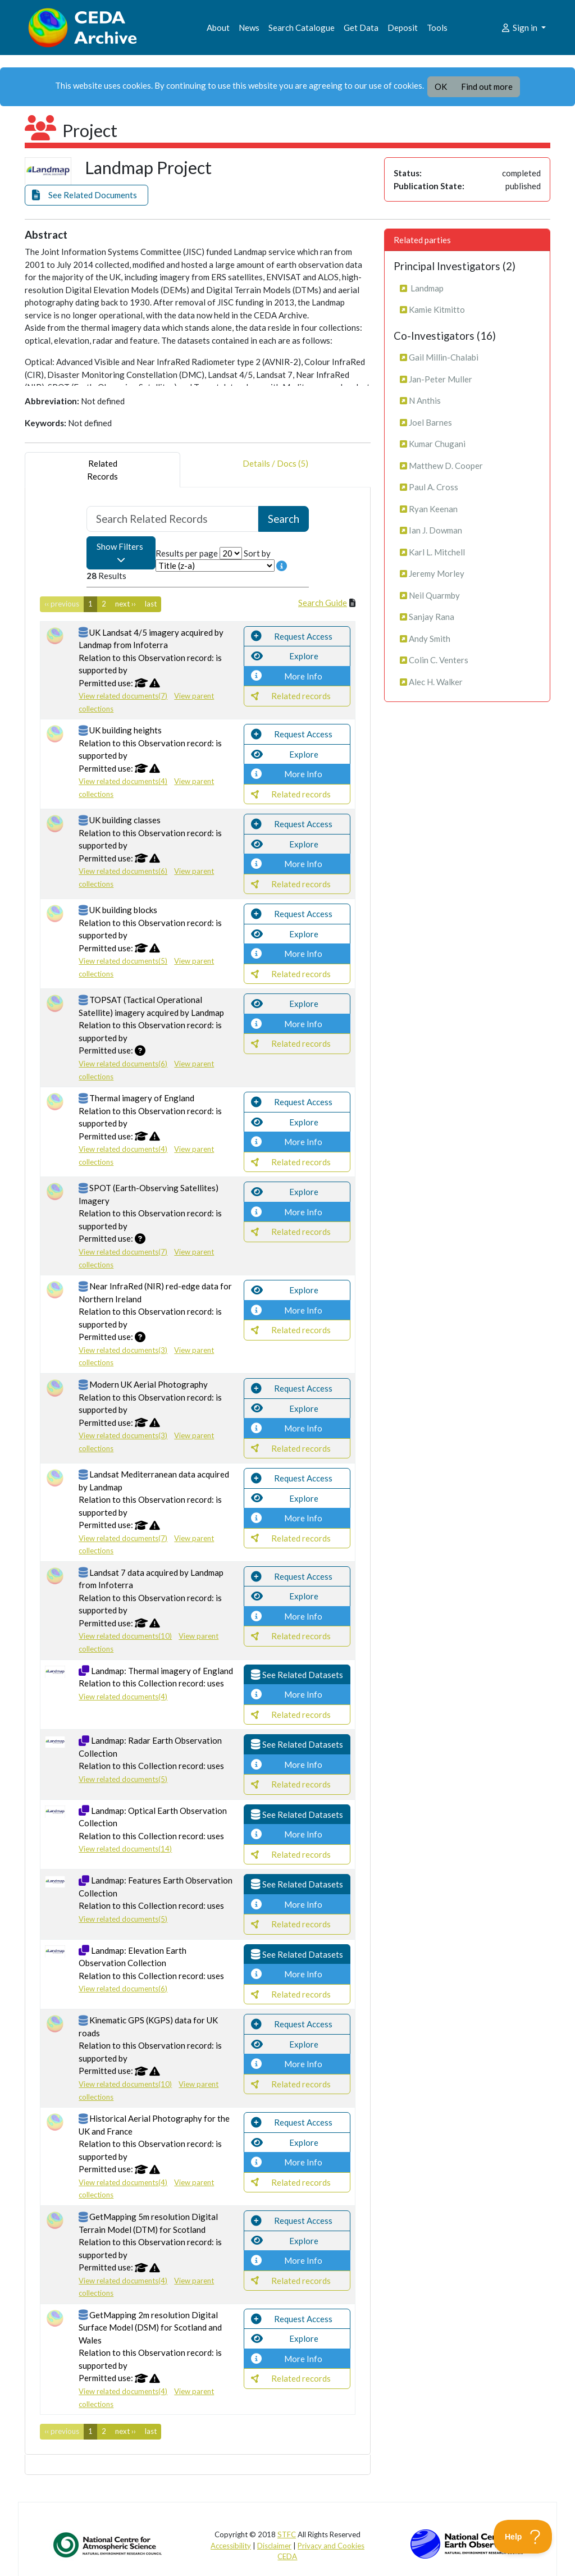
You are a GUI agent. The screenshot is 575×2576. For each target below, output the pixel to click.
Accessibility (231, 2545)
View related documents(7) (123, 695)
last (151, 603)
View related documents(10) (125, 1635)
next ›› (125, 603)
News (249, 27)
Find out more (487, 86)
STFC (286, 2534)
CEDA (287, 2556)
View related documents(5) (123, 960)
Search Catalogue (301, 27)
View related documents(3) (123, 1350)
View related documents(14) (125, 1848)
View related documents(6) (123, 871)
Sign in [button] (519, 27)
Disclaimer (274, 2545)
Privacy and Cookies (331, 2545)
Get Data (361, 27)
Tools (437, 27)
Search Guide (322, 603)
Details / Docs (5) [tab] (275, 469)
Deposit (402, 27)
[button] (86, 195)
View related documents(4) (123, 781)
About (218, 27)
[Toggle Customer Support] (523, 2537)
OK (441, 86)
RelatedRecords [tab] (102, 469)
